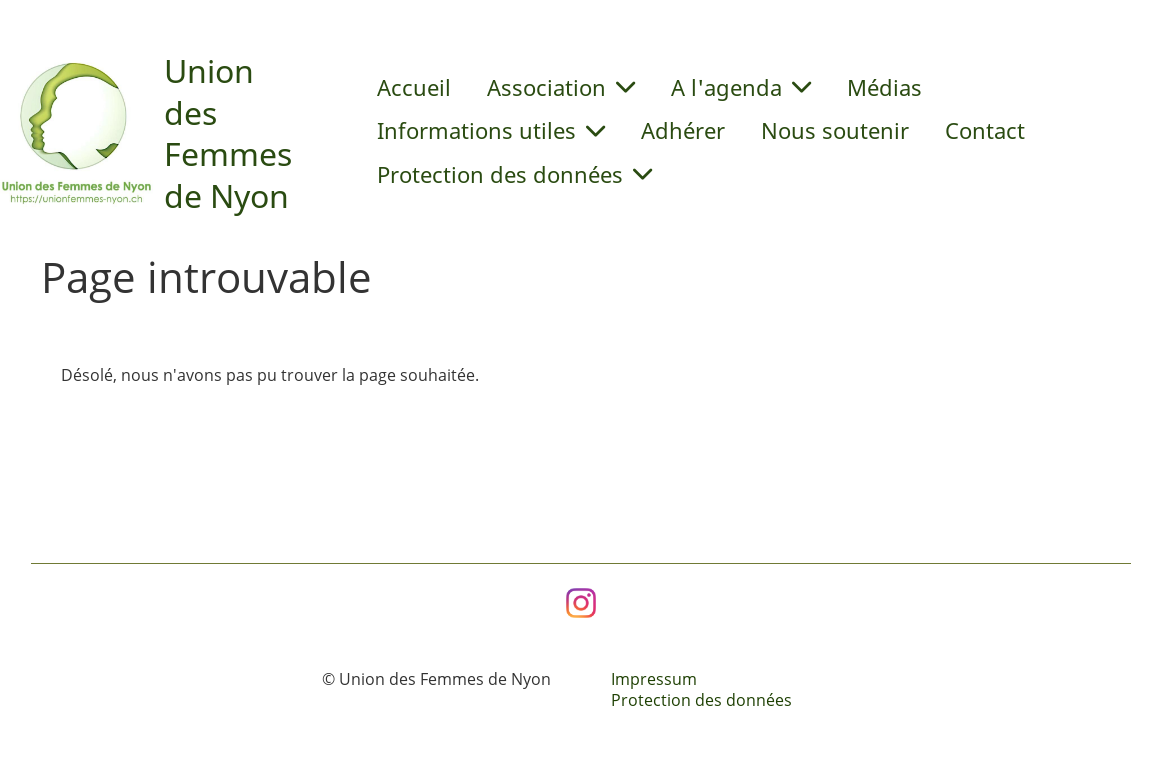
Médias (884, 87)
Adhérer (683, 130)
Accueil (414, 87)
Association (561, 87)
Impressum (654, 679)
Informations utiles (491, 130)
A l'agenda (741, 87)
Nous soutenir (835, 130)
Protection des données (514, 174)
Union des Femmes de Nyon (228, 133)
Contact (985, 130)
